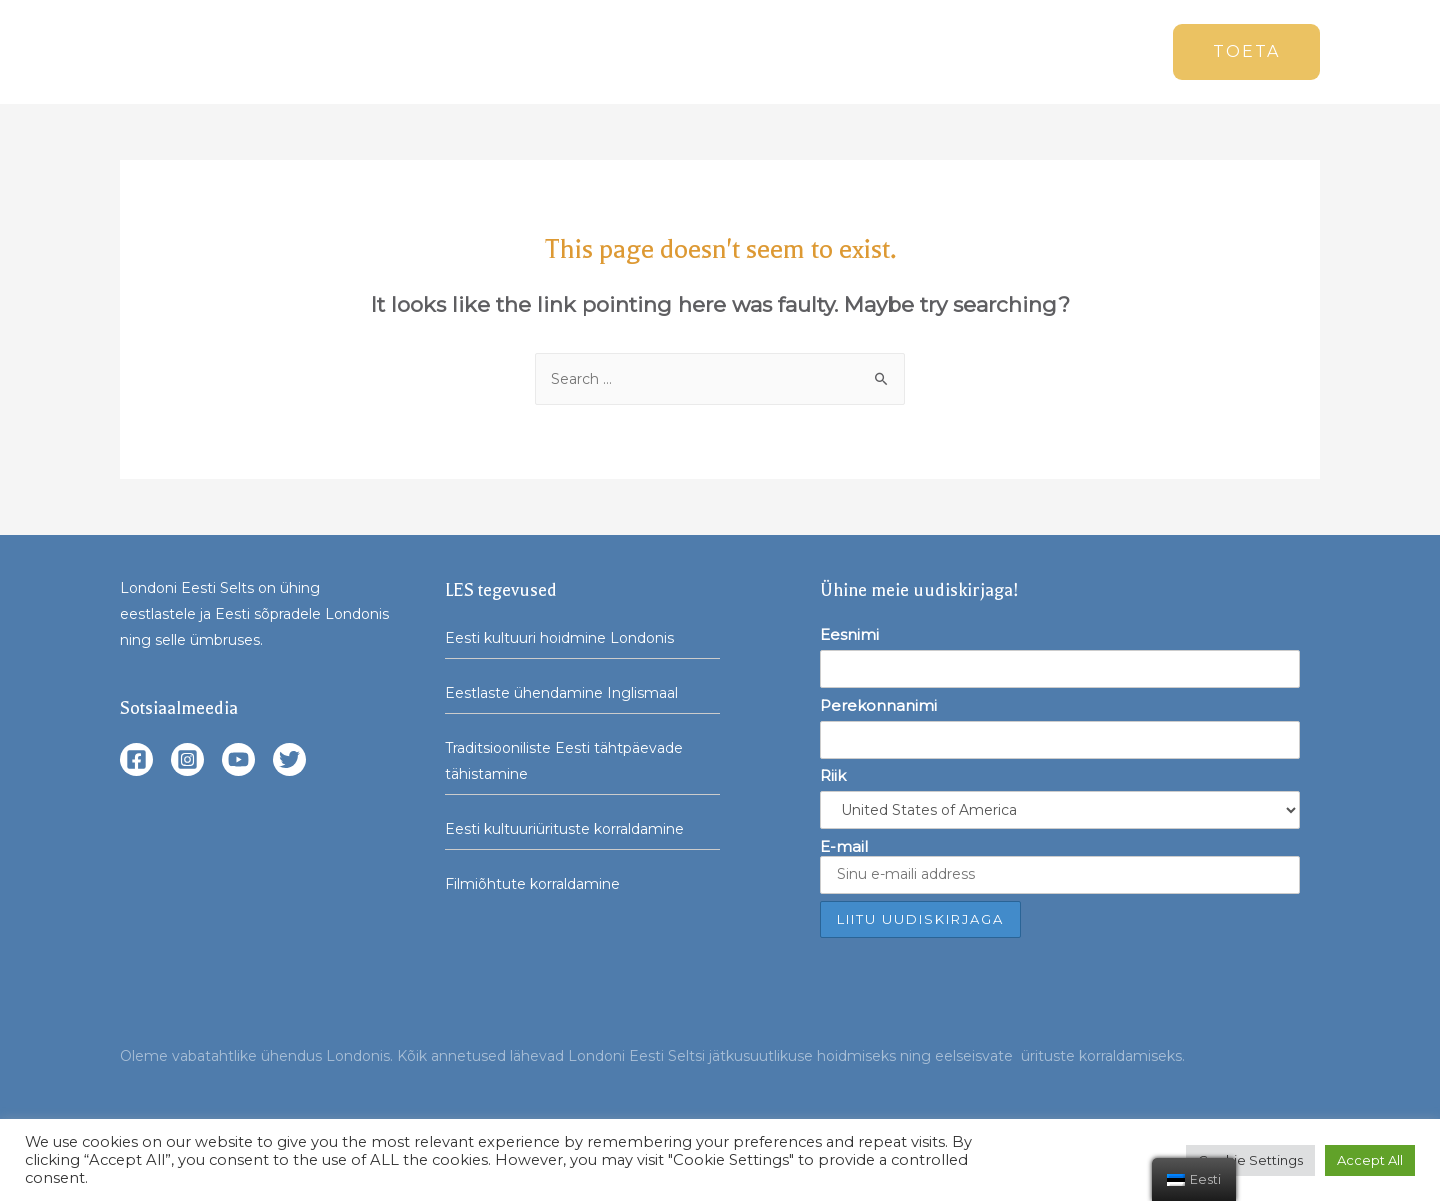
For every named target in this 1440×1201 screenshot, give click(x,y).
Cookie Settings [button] (1250, 1160)
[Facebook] (136, 759)
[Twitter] (289, 759)
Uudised (735, 51)
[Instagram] (187, 759)
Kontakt (1100, 51)
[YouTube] (238, 759)
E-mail (1060, 865)
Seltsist (921, 51)
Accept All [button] (1370, 1160)
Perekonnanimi (878, 705)
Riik (833, 775)
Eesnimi (849, 634)
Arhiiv (1010, 51)
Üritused (820, 51)
